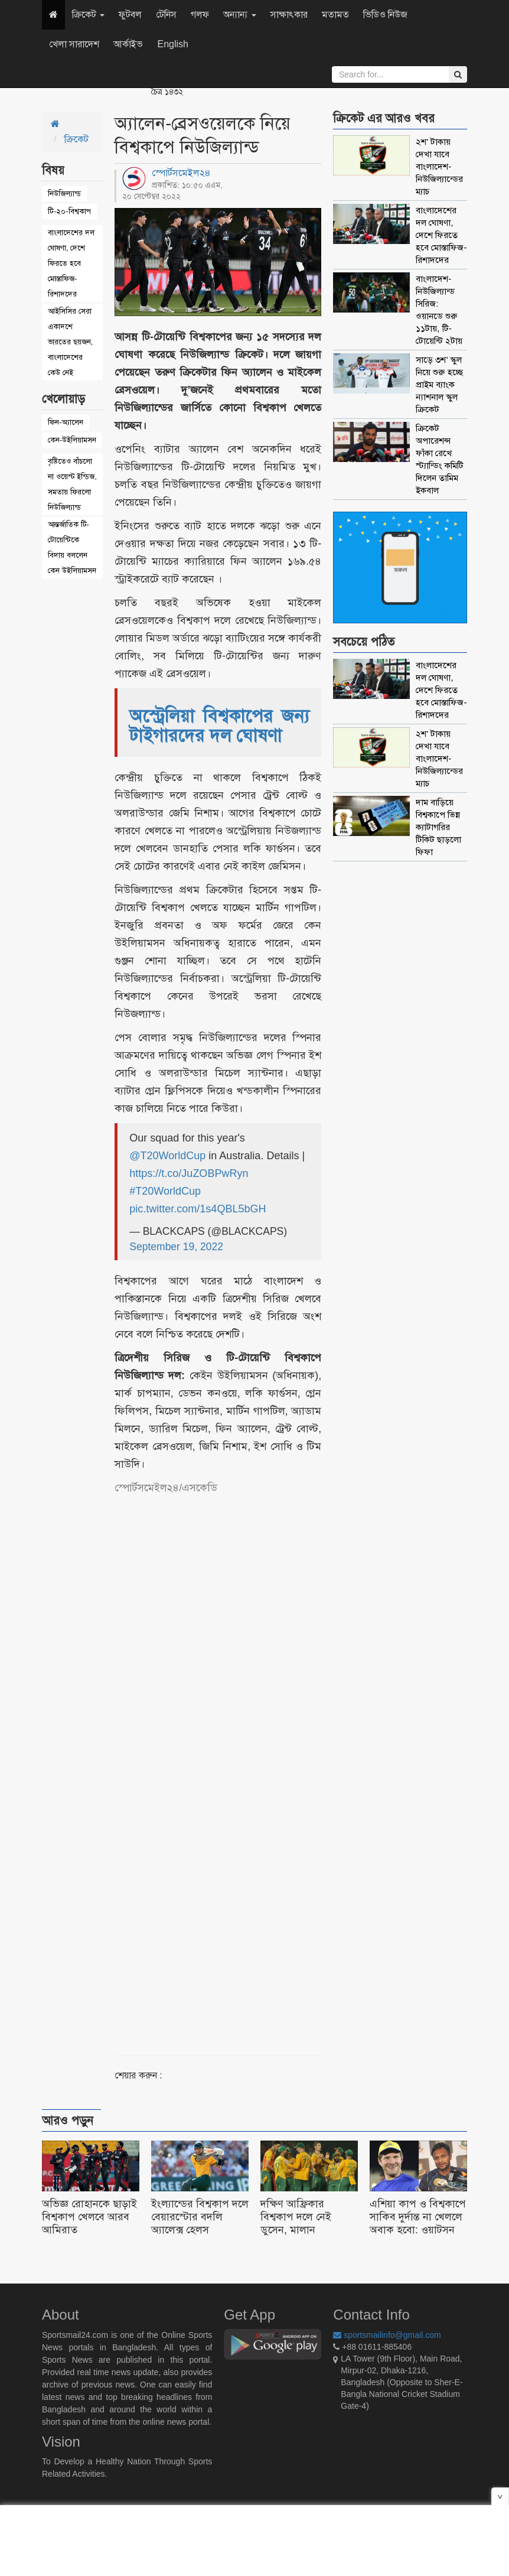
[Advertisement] (253, 1761)
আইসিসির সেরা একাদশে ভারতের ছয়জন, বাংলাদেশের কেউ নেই (70, 342)
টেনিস (166, 14)
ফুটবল (130, 14)
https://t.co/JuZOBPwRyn (188, 1173)
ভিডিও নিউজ (385, 14)
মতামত (335, 14)
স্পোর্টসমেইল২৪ (181, 173)
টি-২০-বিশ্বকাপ (69, 211)
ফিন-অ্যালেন (65, 422)
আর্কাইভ (128, 44)
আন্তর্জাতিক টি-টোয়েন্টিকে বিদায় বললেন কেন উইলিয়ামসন (72, 547)
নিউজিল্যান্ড (64, 193)
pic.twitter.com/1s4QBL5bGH (197, 1209)
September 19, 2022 (176, 1247)
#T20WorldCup (165, 1191)
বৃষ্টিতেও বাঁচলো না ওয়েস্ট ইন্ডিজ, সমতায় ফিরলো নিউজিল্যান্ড (72, 484)
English (172, 44)
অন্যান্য (239, 14)
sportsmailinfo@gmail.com (387, 2335)
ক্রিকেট (88, 14)
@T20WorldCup (167, 1156)
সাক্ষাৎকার (289, 14)
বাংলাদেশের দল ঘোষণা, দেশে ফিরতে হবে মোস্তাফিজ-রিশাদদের (71, 263)
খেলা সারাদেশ (74, 44)
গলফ (200, 14)
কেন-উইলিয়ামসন (72, 439)
